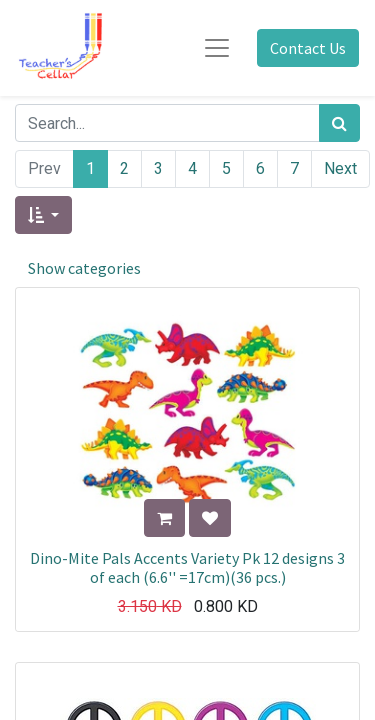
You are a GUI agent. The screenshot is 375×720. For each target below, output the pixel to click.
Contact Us (308, 48)
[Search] (339, 123)
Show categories (84, 268)
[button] (43, 215)
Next (340, 168)
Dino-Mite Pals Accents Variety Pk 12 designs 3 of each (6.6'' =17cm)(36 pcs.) (187, 567)
